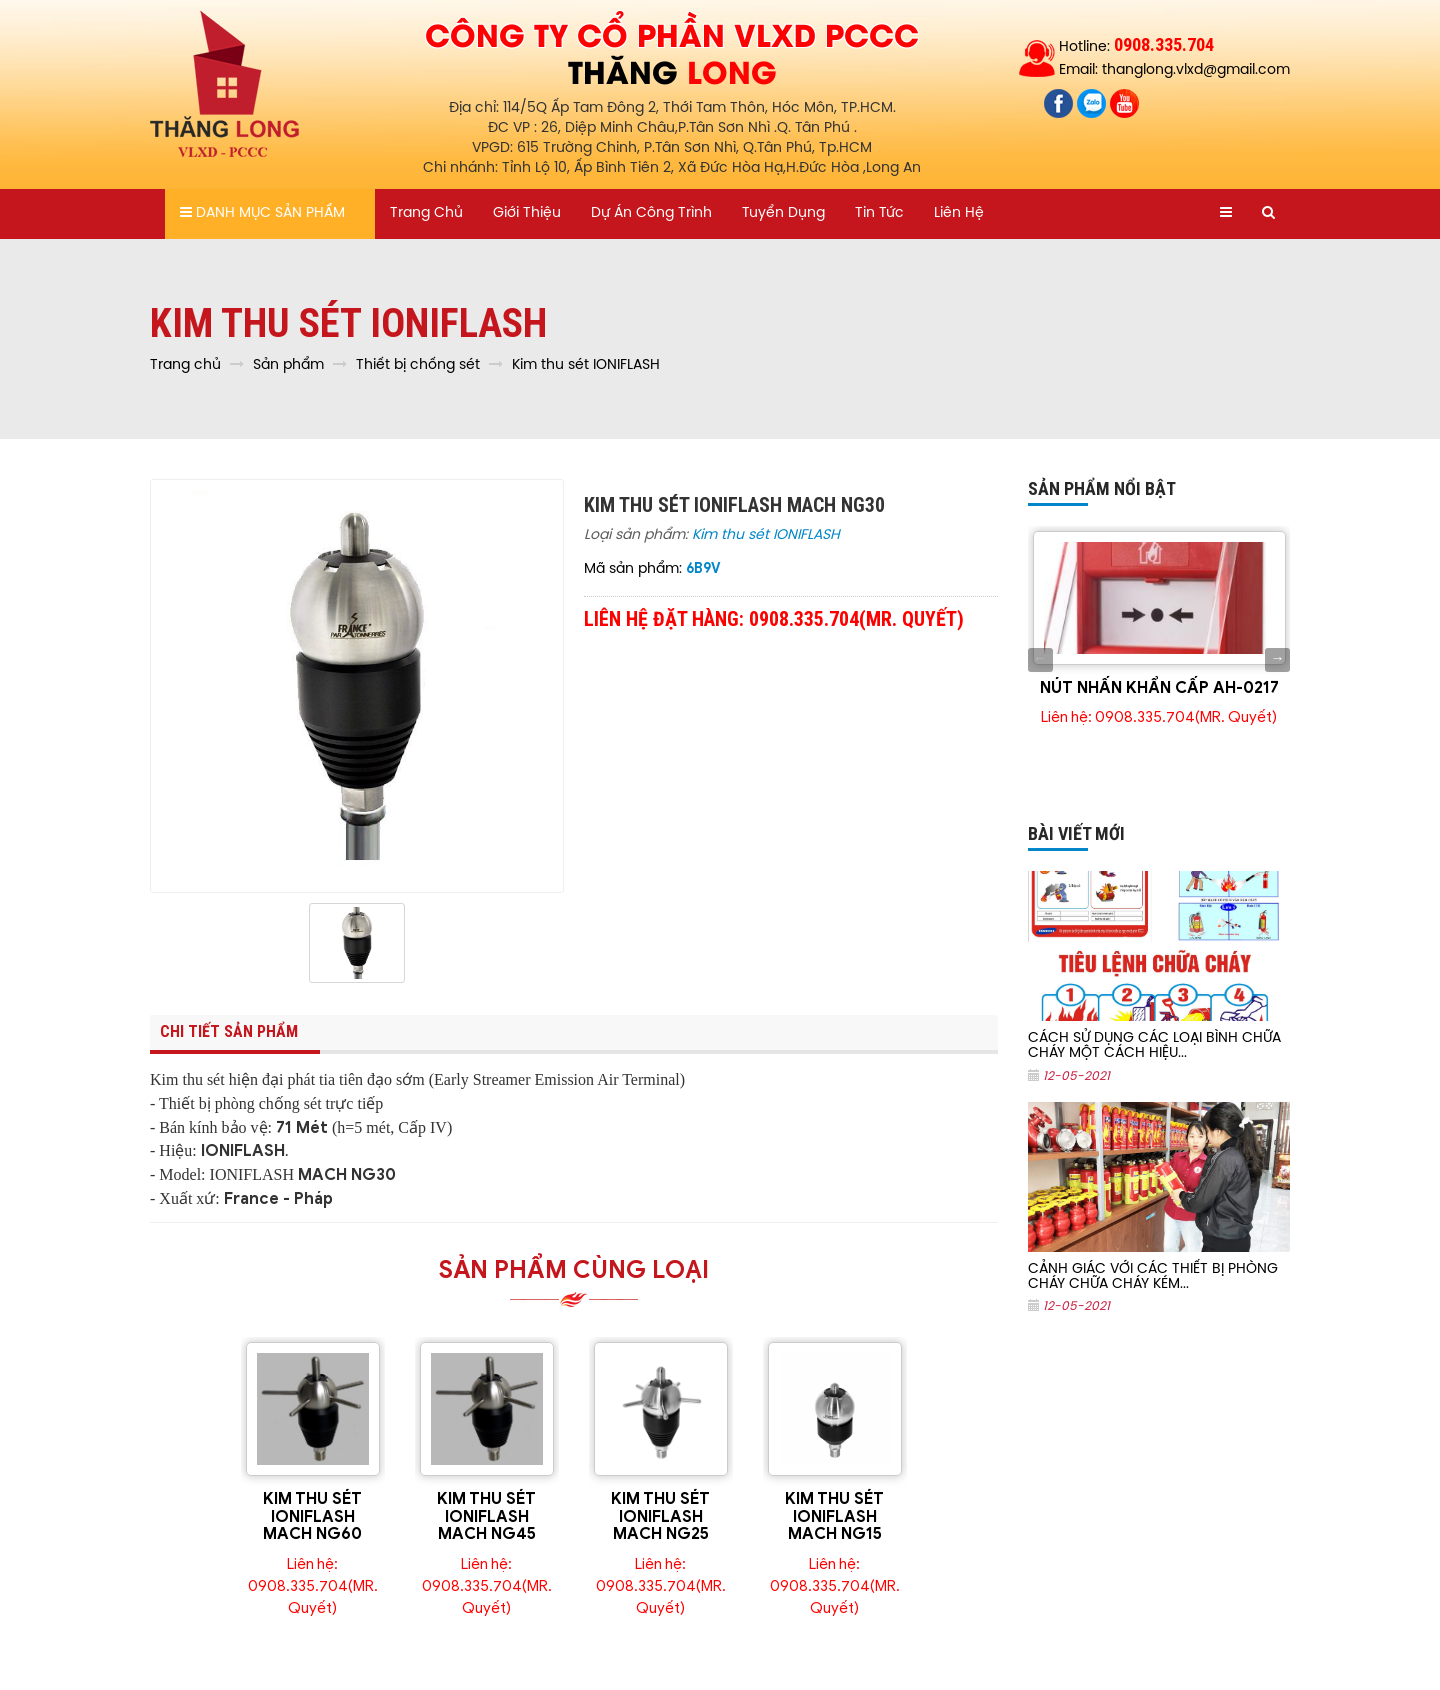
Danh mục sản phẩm (262, 213)
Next (1277, 660)
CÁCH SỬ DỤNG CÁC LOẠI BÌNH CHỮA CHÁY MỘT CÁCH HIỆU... (1154, 1046)
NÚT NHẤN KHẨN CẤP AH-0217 (1159, 688)
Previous (1040, 660)
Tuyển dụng (783, 213)
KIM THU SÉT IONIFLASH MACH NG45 (486, 1516)
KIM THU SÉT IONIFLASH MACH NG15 (834, 1516)
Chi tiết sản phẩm (229, 1031)
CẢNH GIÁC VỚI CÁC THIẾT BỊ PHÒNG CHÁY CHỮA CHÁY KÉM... (1153, 1277)
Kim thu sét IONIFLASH (766, 535)
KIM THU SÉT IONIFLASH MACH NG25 (660, 1516)
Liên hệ (959, 213)
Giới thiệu (527, 213)
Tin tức (879, 213)
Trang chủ (426, 213)
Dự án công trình (651, 213)
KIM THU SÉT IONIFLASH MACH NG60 (312, 1516)
